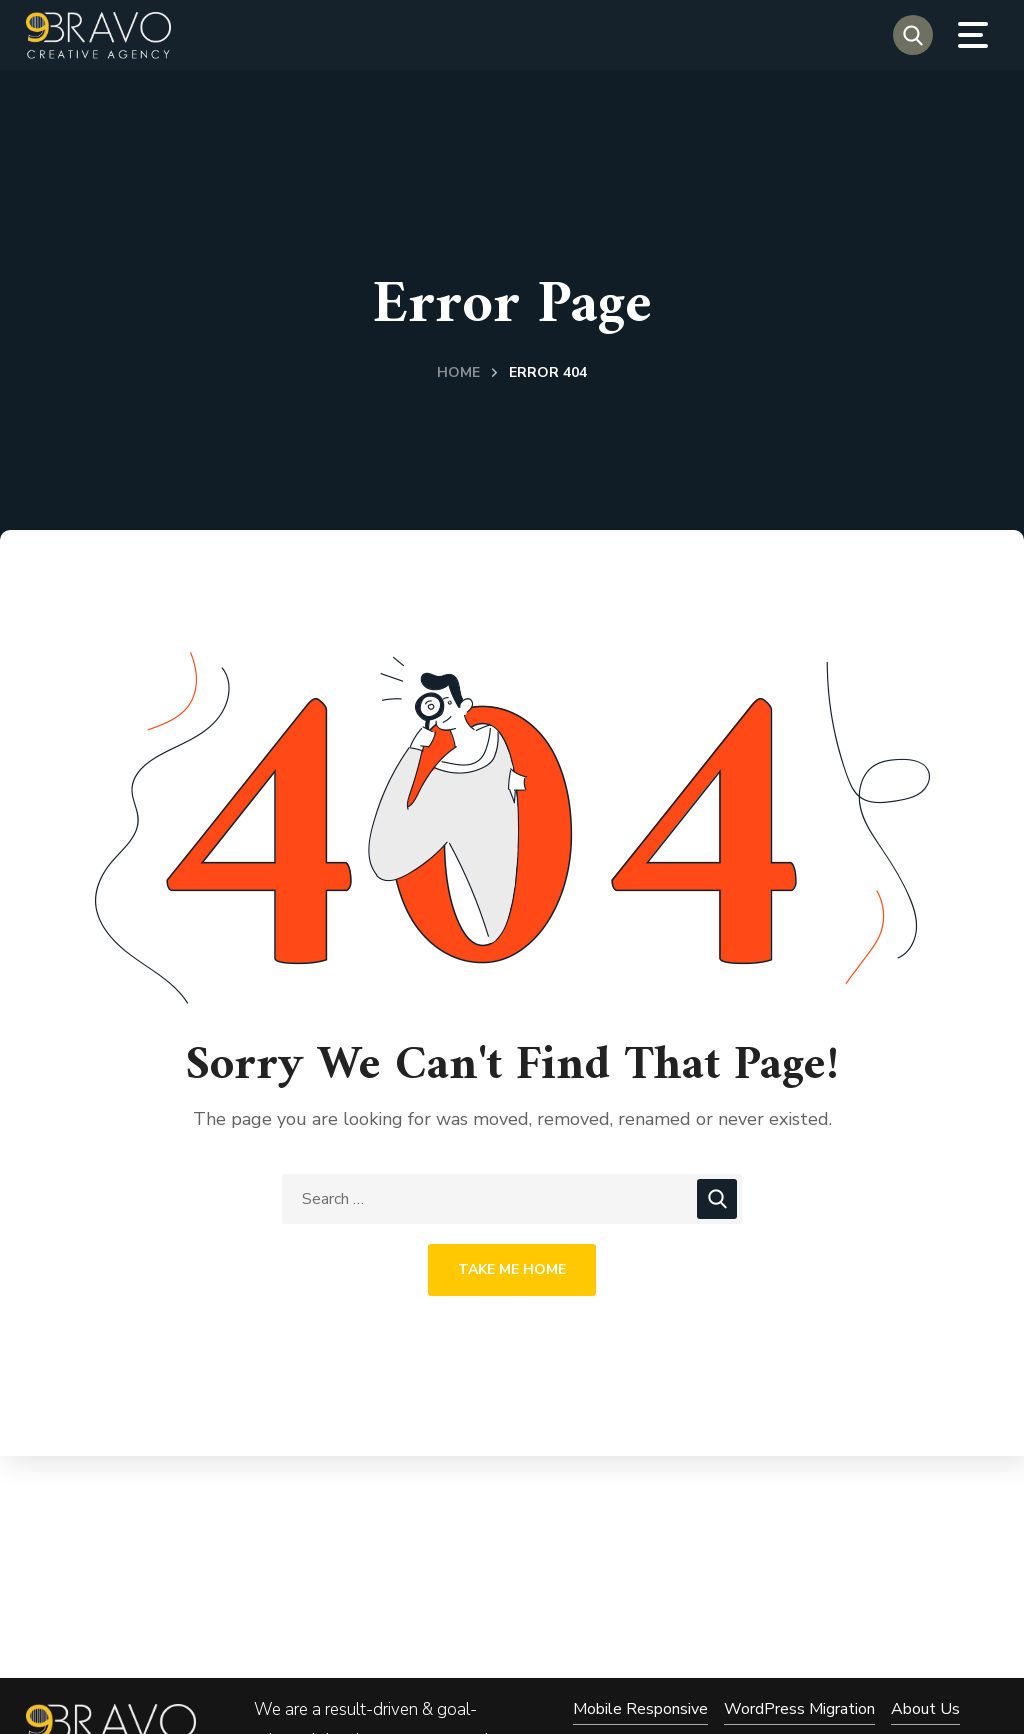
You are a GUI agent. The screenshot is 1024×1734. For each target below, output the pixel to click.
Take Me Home (512, 1269)
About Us (925, 1709)
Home (458, 372)
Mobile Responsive (640, 1709)
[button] (913, 35)
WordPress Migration (799, 1709)
